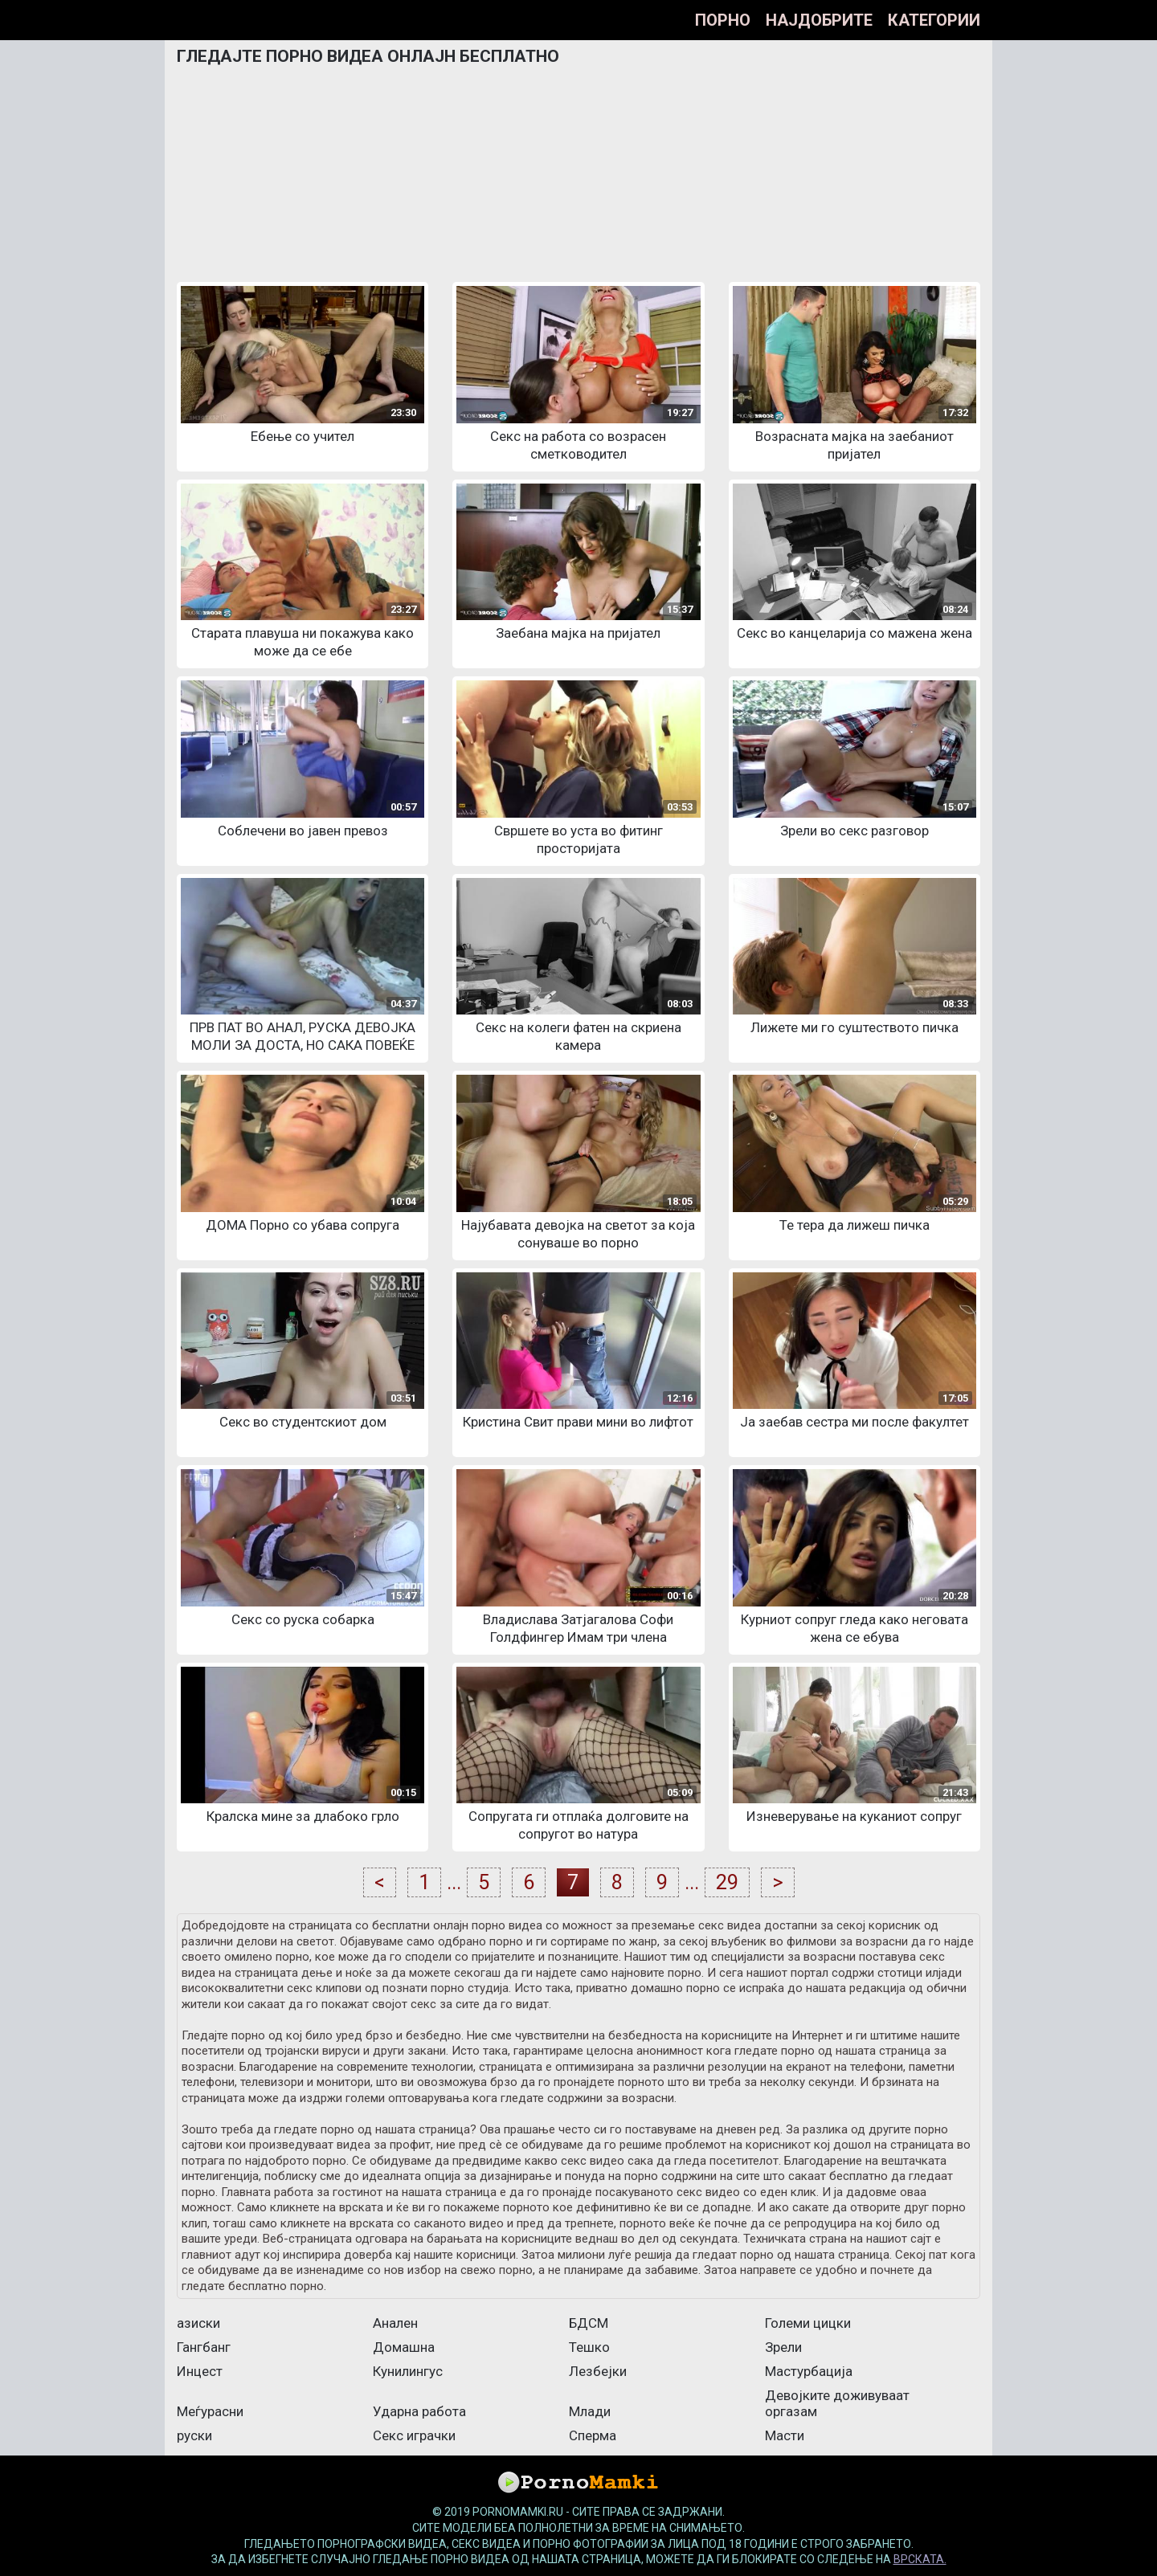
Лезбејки (598, 2371)
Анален (395, 2323)
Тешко (589, 2347)
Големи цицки (808, 2323)
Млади (590, 2411)
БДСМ (588, 2323)
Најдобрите (819, 20)
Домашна (404, 2347)
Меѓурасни (210, 2411)
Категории (934, 20)
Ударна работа (419, 2411)
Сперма (592, 2435)
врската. (919, 2559)
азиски (198, 2323)
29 (727, 1882)
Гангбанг (204, 2347)
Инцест (200, 2371)
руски (194, 2435)
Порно (722, 20)
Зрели (783, 2347)
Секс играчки (414, 2435)
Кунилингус (408, 2371)
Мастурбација (808, 2371)
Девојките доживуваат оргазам (837, 2403)
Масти (784, 2435)
